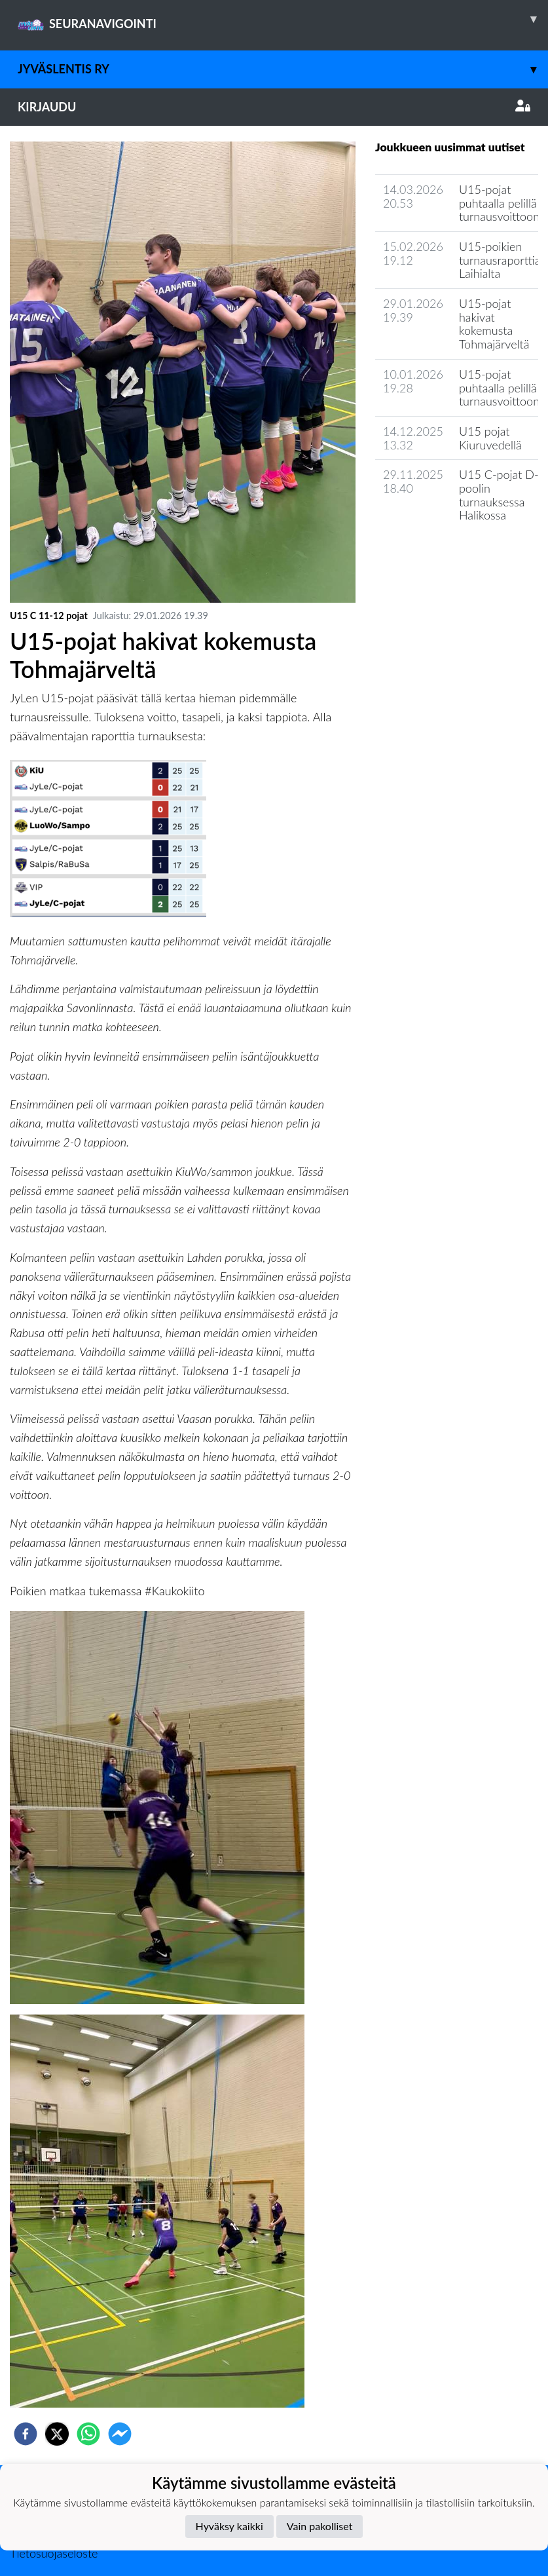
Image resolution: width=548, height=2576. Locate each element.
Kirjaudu (274, 107)
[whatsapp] (88, 2434)
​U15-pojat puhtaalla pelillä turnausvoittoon (499, 202)
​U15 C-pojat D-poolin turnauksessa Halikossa (499, 494)
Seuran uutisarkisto (433, 552)
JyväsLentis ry (283, 69)
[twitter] (57, 2434)
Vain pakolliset (320, 2526)
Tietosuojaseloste (54, 2553)
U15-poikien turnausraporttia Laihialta (500, 259)
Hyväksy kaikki (229, 2526)
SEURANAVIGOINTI (283, 19)
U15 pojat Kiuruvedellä (490, 438)
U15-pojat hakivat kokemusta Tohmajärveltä (494, 323)
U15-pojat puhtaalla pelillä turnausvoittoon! (501, 387)
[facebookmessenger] (120, 2434)
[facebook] (25, 2434)
